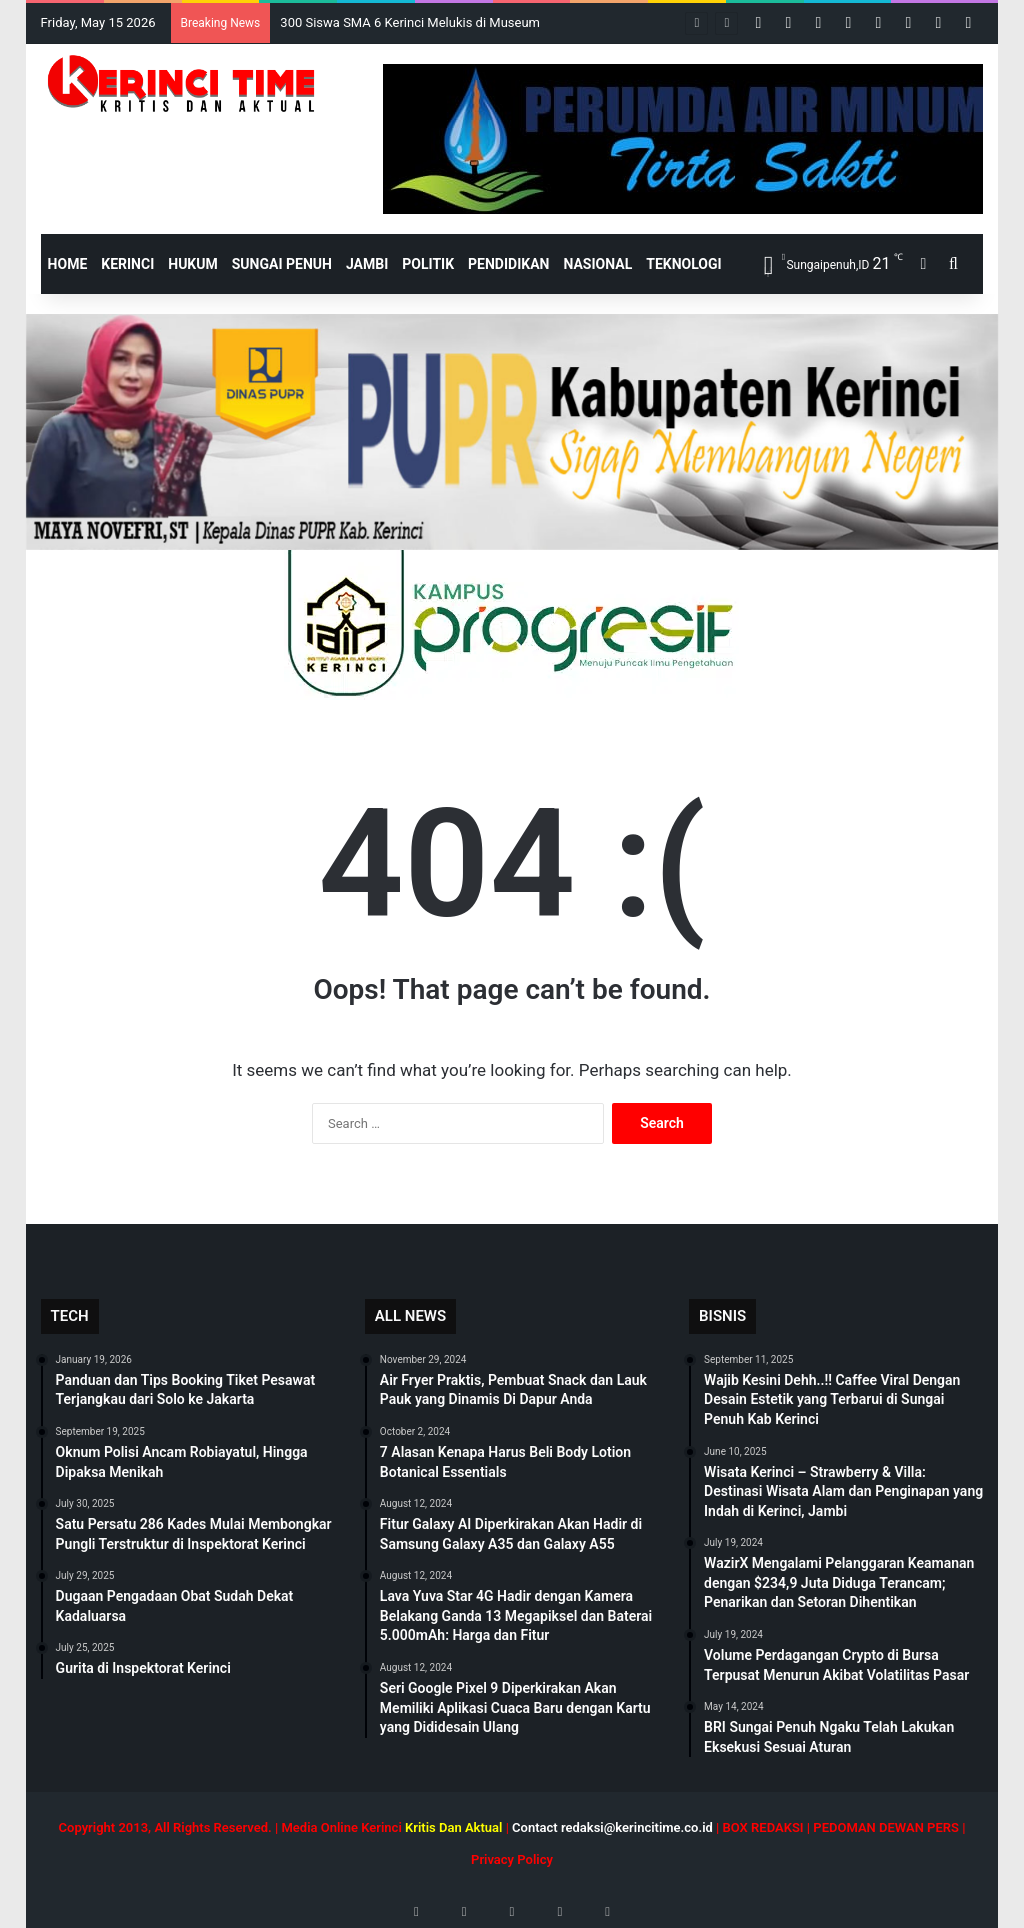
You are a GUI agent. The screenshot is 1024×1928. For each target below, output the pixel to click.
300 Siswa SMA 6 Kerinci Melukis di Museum (410, 22)
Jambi (367, 264)
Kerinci (127, 264)
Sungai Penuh (282, 264)
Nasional (597, 264)
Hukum (193, 264)
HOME (68, 264)
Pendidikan (508, 264)
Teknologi (683, 264)
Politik (428, 264)
